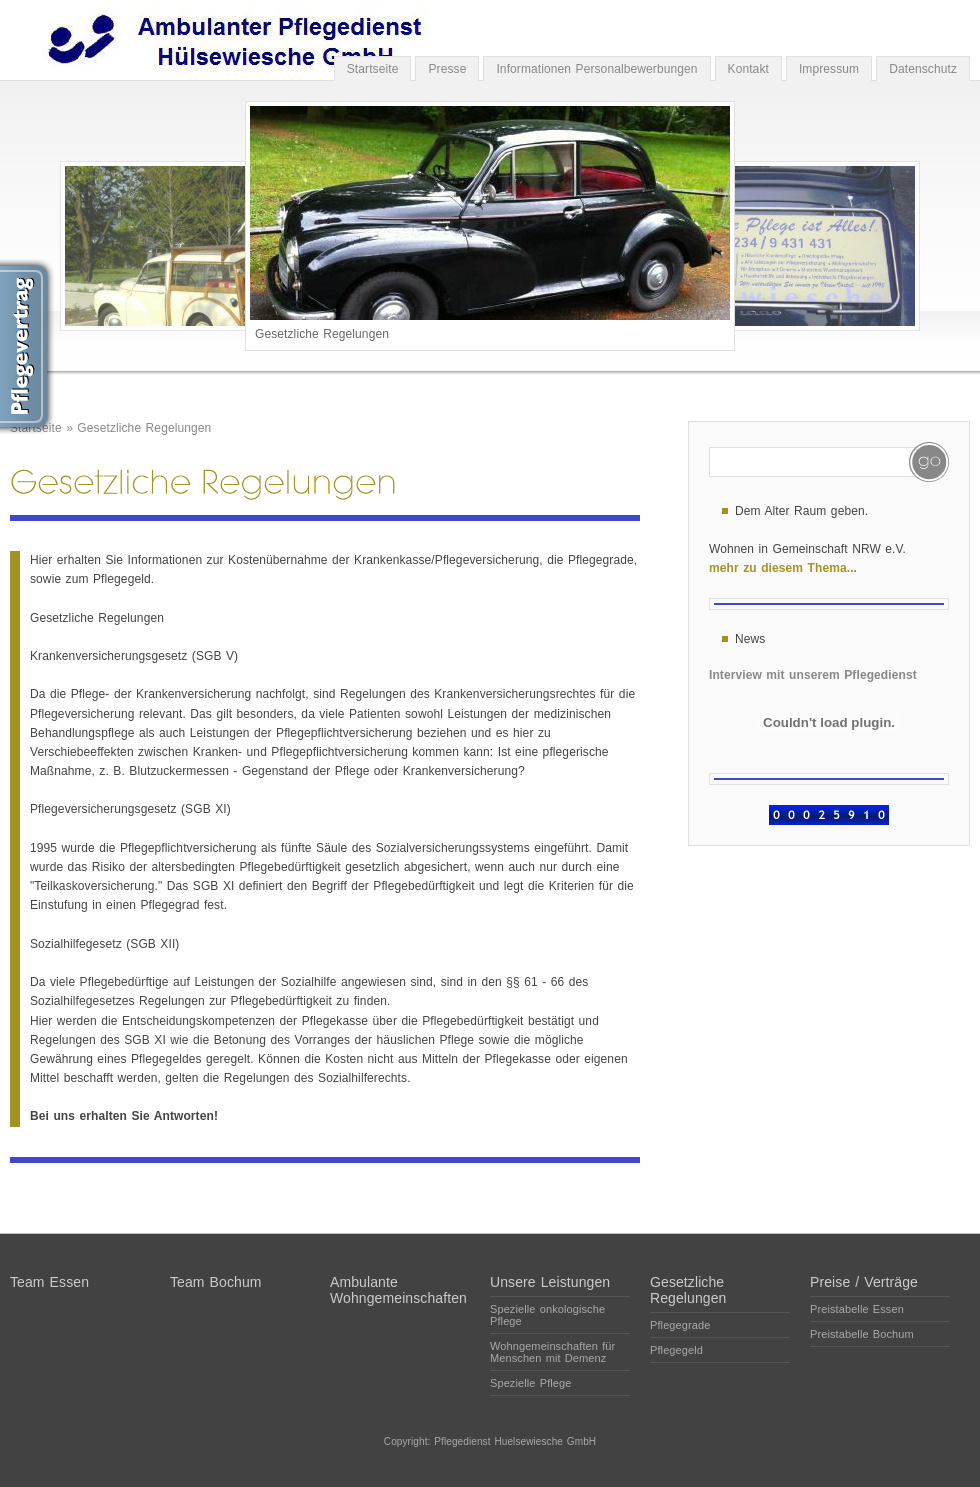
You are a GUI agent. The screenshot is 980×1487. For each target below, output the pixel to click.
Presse (447, 69)
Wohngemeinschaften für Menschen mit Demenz (552, 1352)
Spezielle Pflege (531, 1383)
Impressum (829, 69)
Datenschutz (923, 69)
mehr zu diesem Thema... (783, 568)
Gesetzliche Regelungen (144, 428)
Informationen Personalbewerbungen (596, 69)
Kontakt (748, 69)
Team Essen (49, 1282)
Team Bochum (216, 1282)
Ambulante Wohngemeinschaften (398, 1290)
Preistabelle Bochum (862, 1334)
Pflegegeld (676, 1350)
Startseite (373, 69)
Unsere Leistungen (550, 1282)
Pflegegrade (680, 1325)
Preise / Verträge (864, 1282)
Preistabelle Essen (857, 1309)
